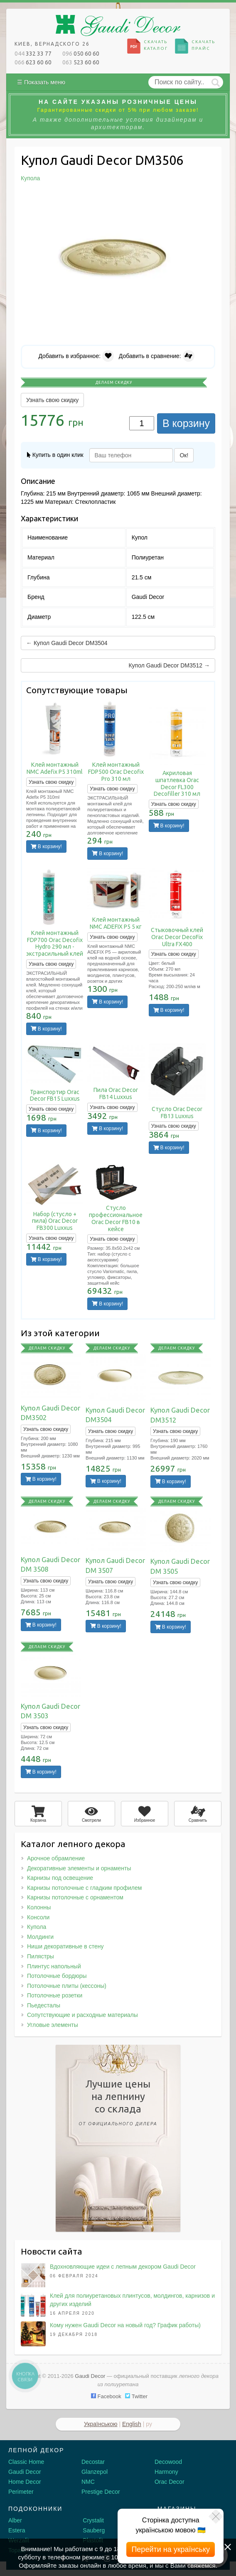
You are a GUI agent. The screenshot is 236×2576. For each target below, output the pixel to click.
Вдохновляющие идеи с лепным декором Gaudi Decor (123, 2266)
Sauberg (94, 2530)
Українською (100, 2424)
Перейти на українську (170, 2549)
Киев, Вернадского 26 (52, 44)
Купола (36, 1926)
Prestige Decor (100, 2491)
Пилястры (40, 1956)
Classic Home (26, 2461)
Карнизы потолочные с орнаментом (75, 1897)
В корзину (186, 423)
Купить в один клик (55, 454)
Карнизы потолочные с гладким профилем (84, 1887)
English (131, 2424)
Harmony (166, 2471)
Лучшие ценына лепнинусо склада (118, 2104)
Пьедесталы (43, 2005)
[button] (207, 198)
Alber (15, 2520)
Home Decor (24, 2481)
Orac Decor (169, 2481)
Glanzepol (94, 2471)
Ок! (183, 455)
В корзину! (46, 846)
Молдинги (40, 1936)
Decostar (93, 2461)
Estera (16, 2530)
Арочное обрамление (56, 1858)
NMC (88, 2481)
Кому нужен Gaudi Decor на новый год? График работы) (125, 2325)
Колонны (39, 1907)
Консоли (38, 1917)
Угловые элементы (52, 2025)
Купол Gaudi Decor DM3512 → (169, 665)
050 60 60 (80, 53)
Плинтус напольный (54, 1966)
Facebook (106, 2396)
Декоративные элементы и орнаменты (79, 1868)
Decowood (168, 2461)
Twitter (136, 2396)
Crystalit (93, 2520)
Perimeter (21, 2491)
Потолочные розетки (54, 1995)
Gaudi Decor (24, 2471)
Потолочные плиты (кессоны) (66, 1985)
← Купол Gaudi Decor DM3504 (67, 643)
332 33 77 (33, 53)
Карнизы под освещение (60, 1877)
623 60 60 (33, 62)
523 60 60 (80, 62)
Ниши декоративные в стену (65, 1946)
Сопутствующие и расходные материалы (82, 2015)
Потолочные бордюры (57, 1975)
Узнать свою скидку (52, 400)
